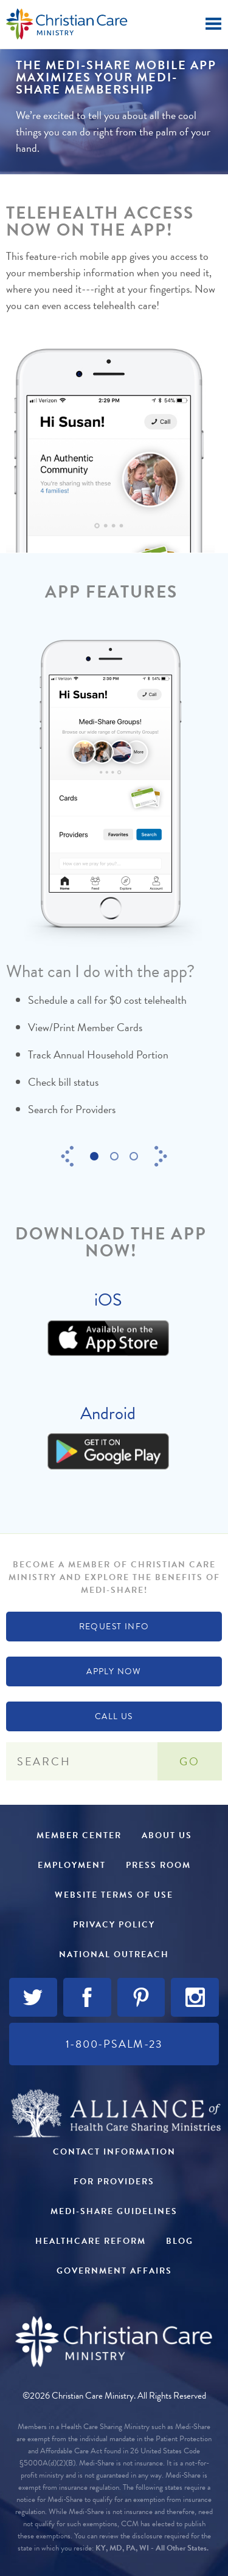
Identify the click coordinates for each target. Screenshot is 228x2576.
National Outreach (114, 1954)
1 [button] (97, 1156)
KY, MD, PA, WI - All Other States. (152, 2548)
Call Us (114, 1716)
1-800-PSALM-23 (114, 2044)
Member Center (79, 1835)
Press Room (158, 1865)
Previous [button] (67, 1156)
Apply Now (114, 1671)
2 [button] (118, 1156)
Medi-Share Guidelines (114, 2211)
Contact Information (114, 2151)
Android (108, 1413)
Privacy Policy (114, 1924)
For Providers (114, 2181)
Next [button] (160, 1156)
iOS (108, 1300)
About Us (167, 1835)
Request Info (114, 1626)
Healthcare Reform (90, 2241)
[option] (111, 890)
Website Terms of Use (114, 1895)
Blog (179, 2241)
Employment (72, 1865)
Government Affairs (114, 2270)
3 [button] (137, 1156)
